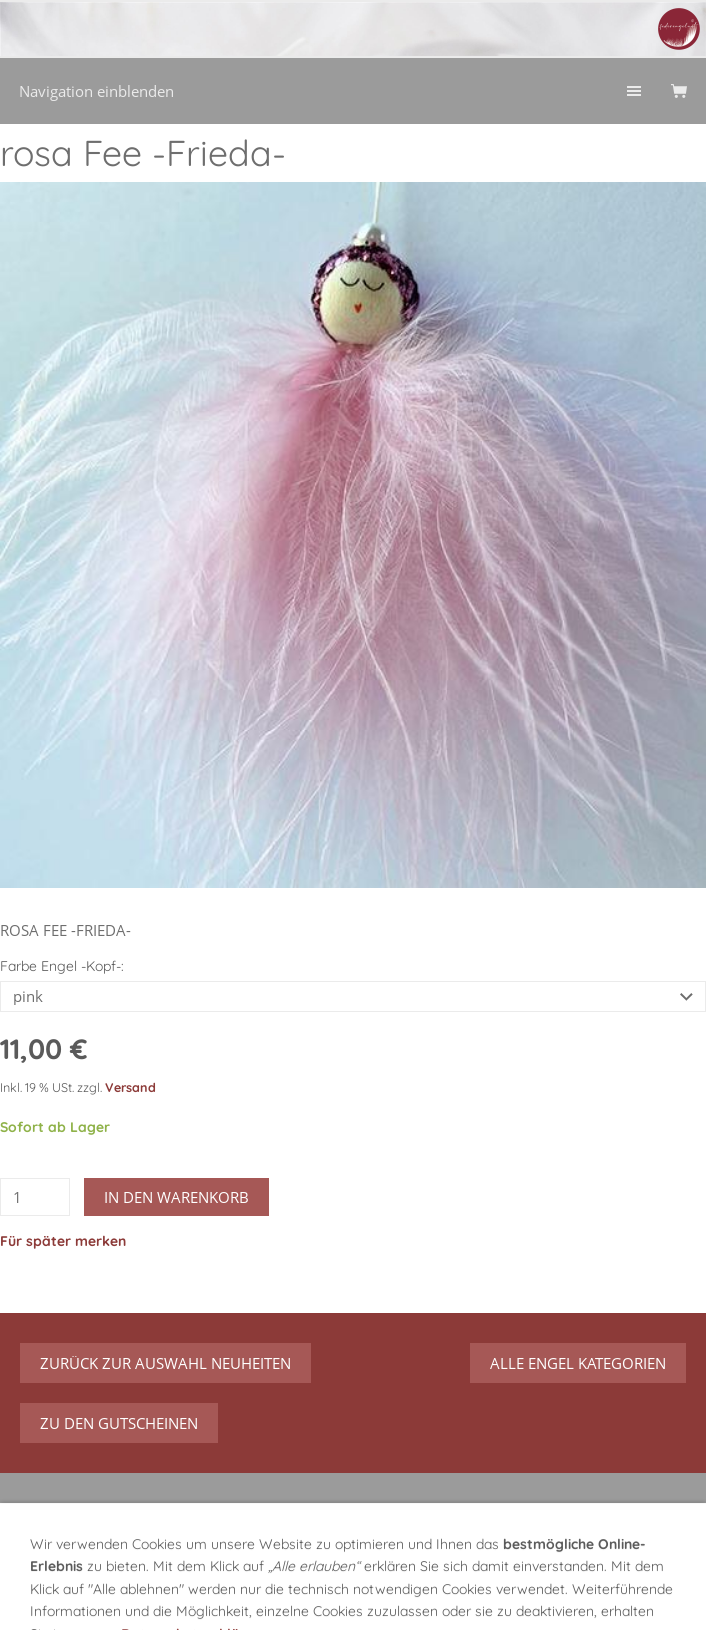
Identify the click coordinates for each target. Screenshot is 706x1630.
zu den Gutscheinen (119, 1423)
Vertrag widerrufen (589, 1526)
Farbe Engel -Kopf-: (62, 966)
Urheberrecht (483, 1595)
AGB (198, 1595)
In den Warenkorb (176, 1197)
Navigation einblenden (96, 91)
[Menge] (35, 1197)
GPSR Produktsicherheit (101, 1570)
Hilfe (534, 1570)
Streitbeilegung (600, 1595)
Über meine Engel (264, 1570)
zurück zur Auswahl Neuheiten (165, 1363)
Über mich (381, 1570)
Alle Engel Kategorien (578, 1363)
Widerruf (467, 1570)
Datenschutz (276, 1595)
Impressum (378, 1595)
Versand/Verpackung (91, 1595)
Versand (130, 1087)
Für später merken (63, 1241)
